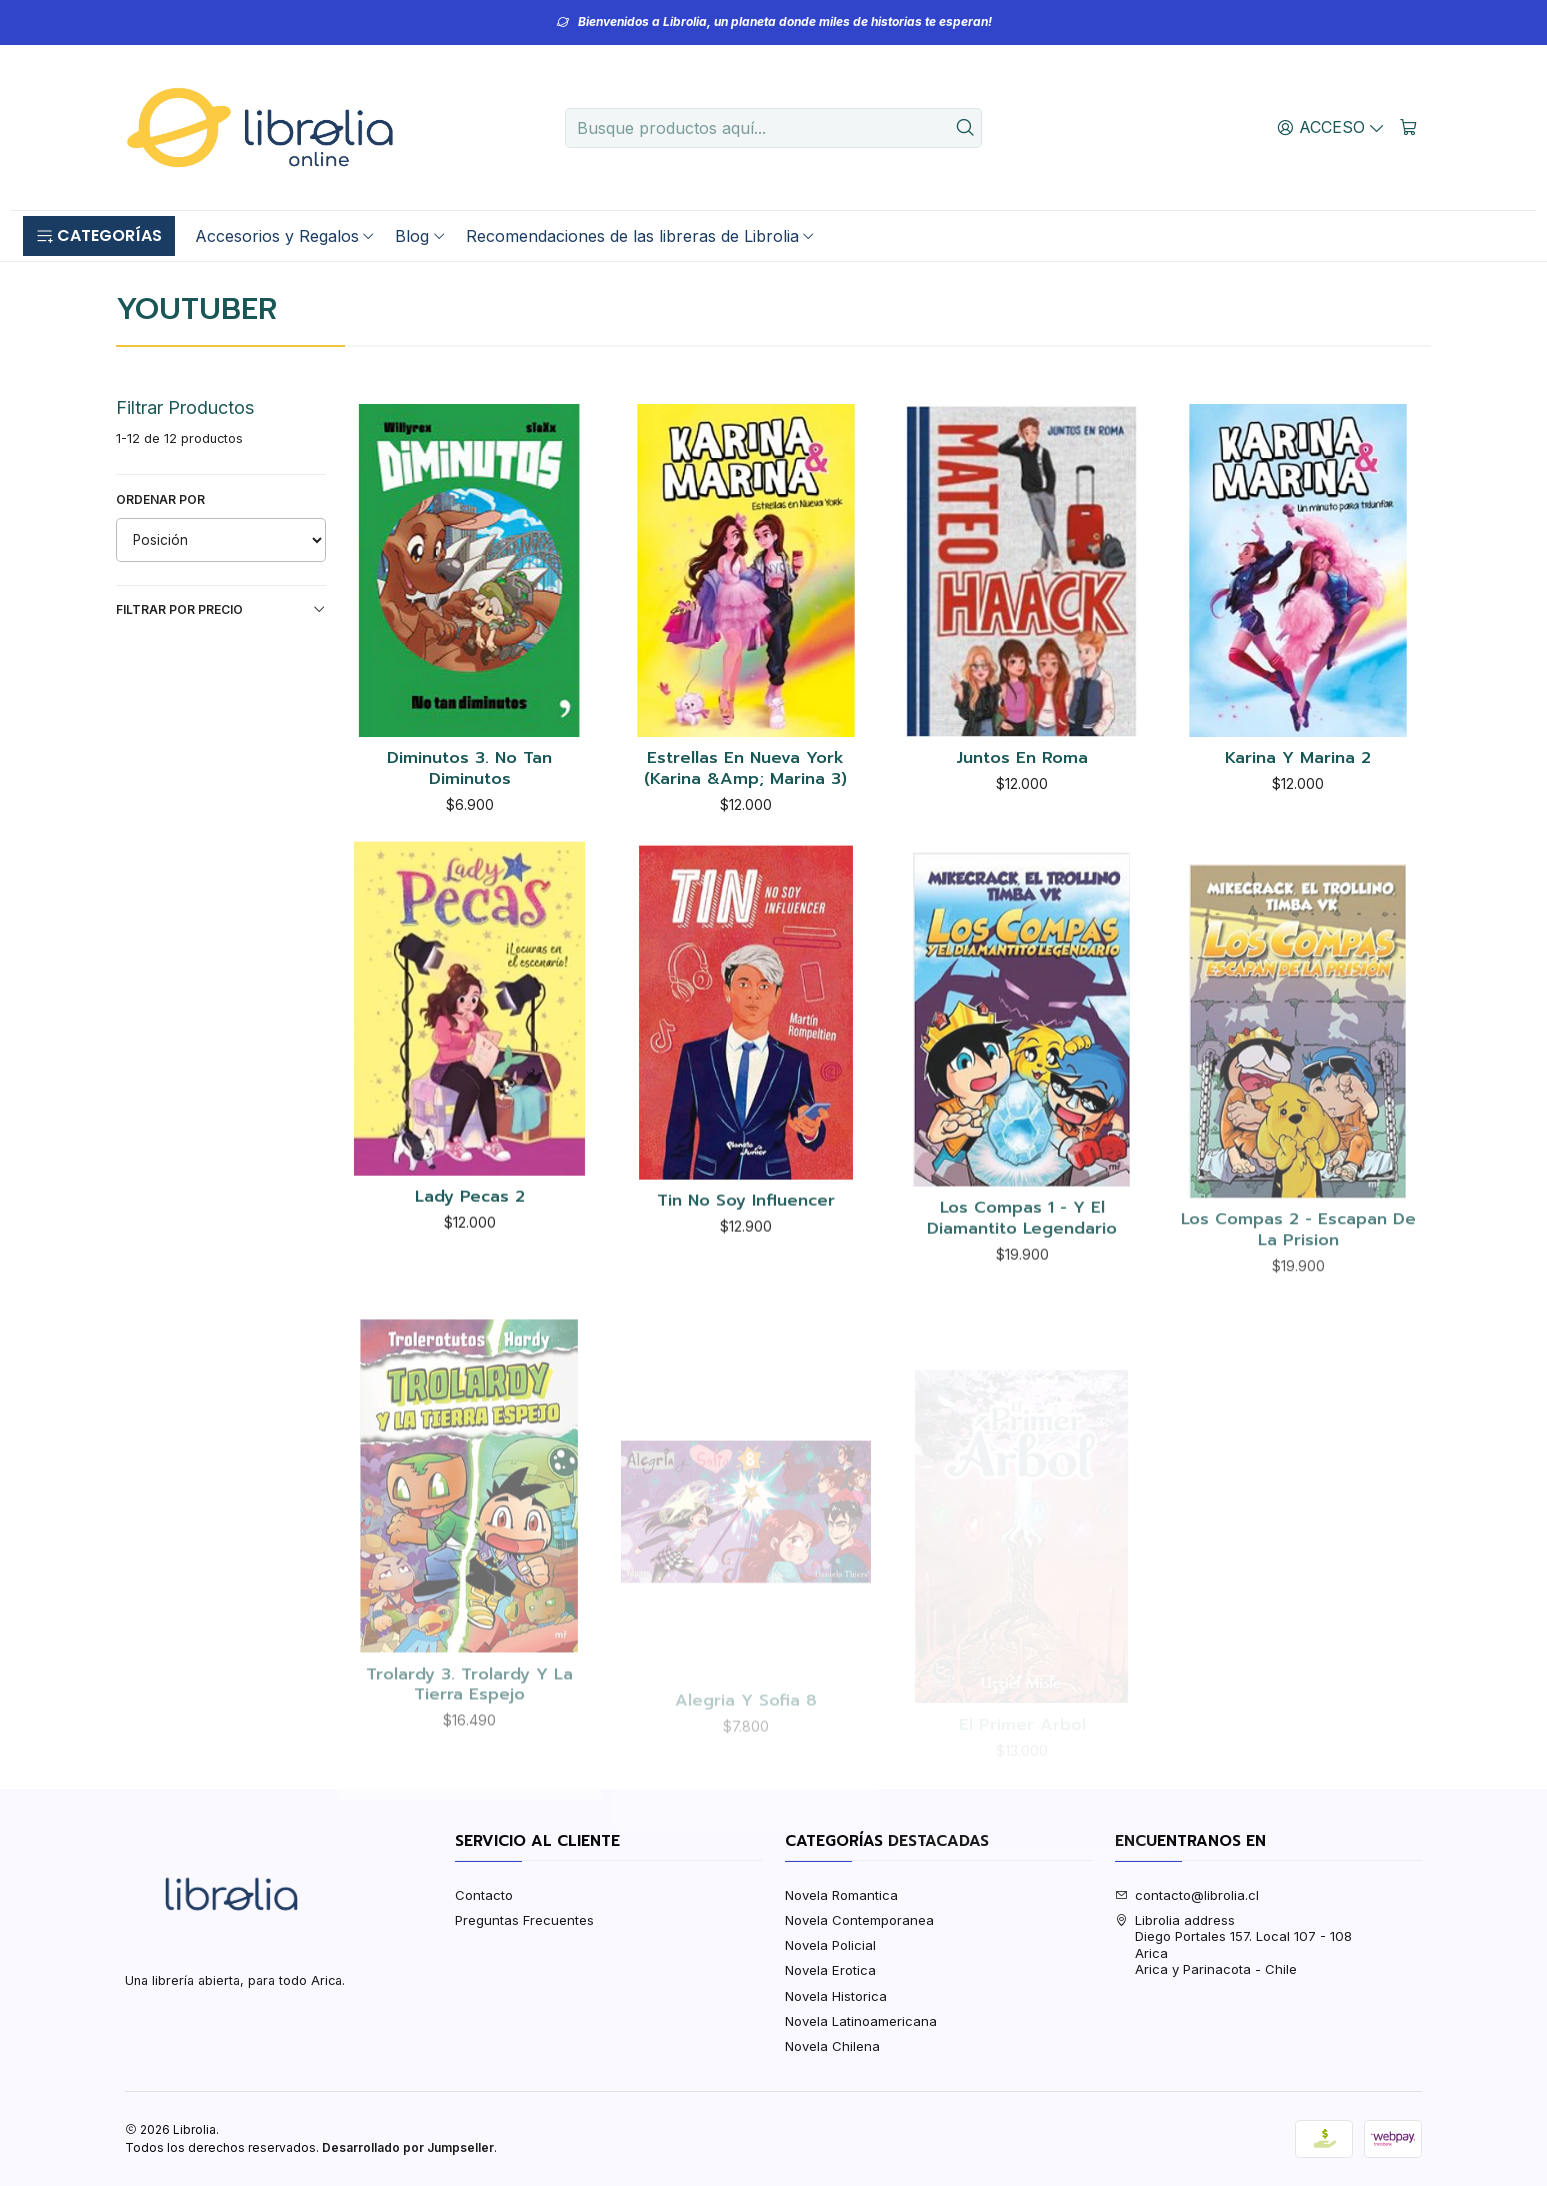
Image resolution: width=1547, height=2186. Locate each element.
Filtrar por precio (221, 610)
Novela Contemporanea (859, 1920)
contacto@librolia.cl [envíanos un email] (1187, 1895)
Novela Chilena (832, 2046)
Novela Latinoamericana (861, 2021)
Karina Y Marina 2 (1298, 758)
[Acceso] (1331, 127)
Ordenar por (160, 499)
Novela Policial (830, 1945)
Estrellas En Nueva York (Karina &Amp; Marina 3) (745, 768)
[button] (99, 236)
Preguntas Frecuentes (524, 1920)
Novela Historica (836, 1996)
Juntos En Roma (1022, 758)
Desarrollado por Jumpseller (408, 2147)
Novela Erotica (830, 1970)
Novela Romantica (841, 1895)
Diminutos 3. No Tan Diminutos (469, 768)
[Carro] (1408, 127)
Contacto (484, 1895)
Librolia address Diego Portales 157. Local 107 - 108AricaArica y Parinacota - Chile (1234, 1944)
